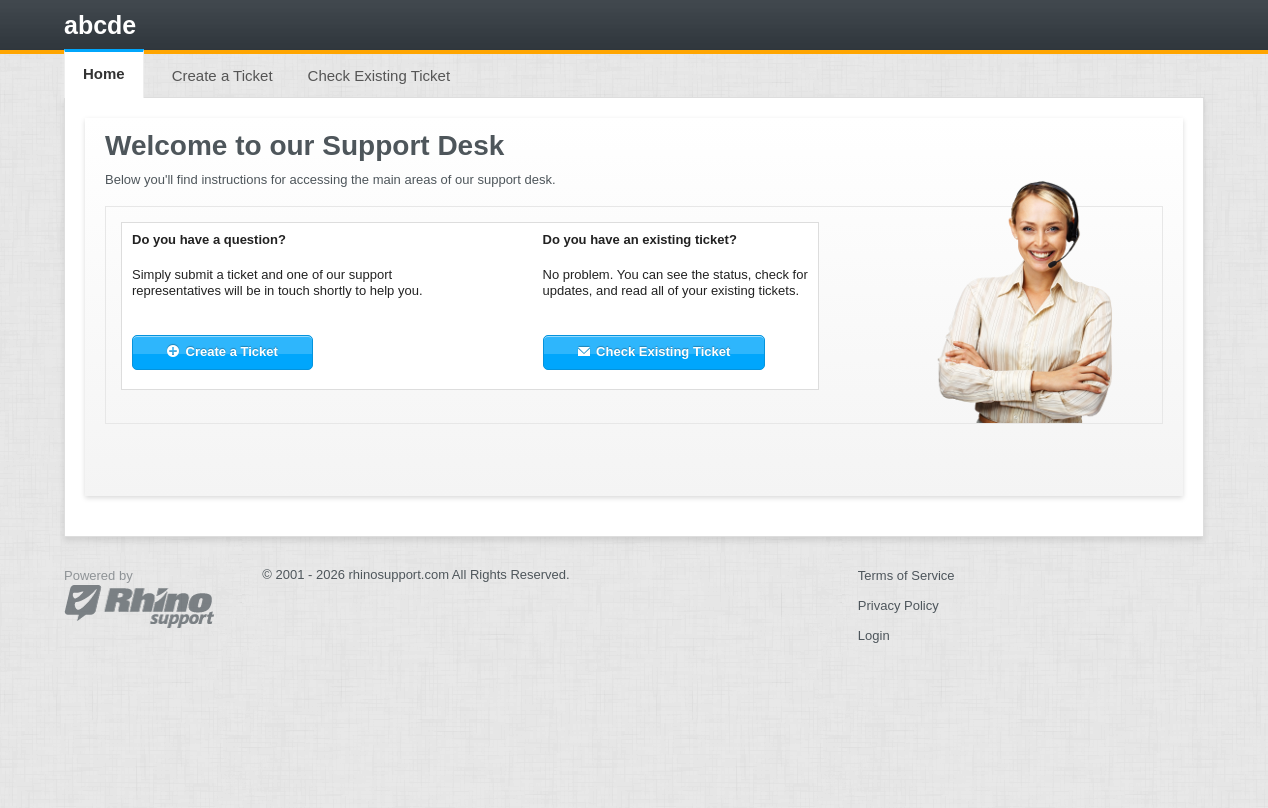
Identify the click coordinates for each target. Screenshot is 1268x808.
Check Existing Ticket (379, 75)
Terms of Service (906, 575)
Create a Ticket (222, 75)
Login (874, 635)
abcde (100, 25)
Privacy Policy (898, 605)
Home (104, 73)
